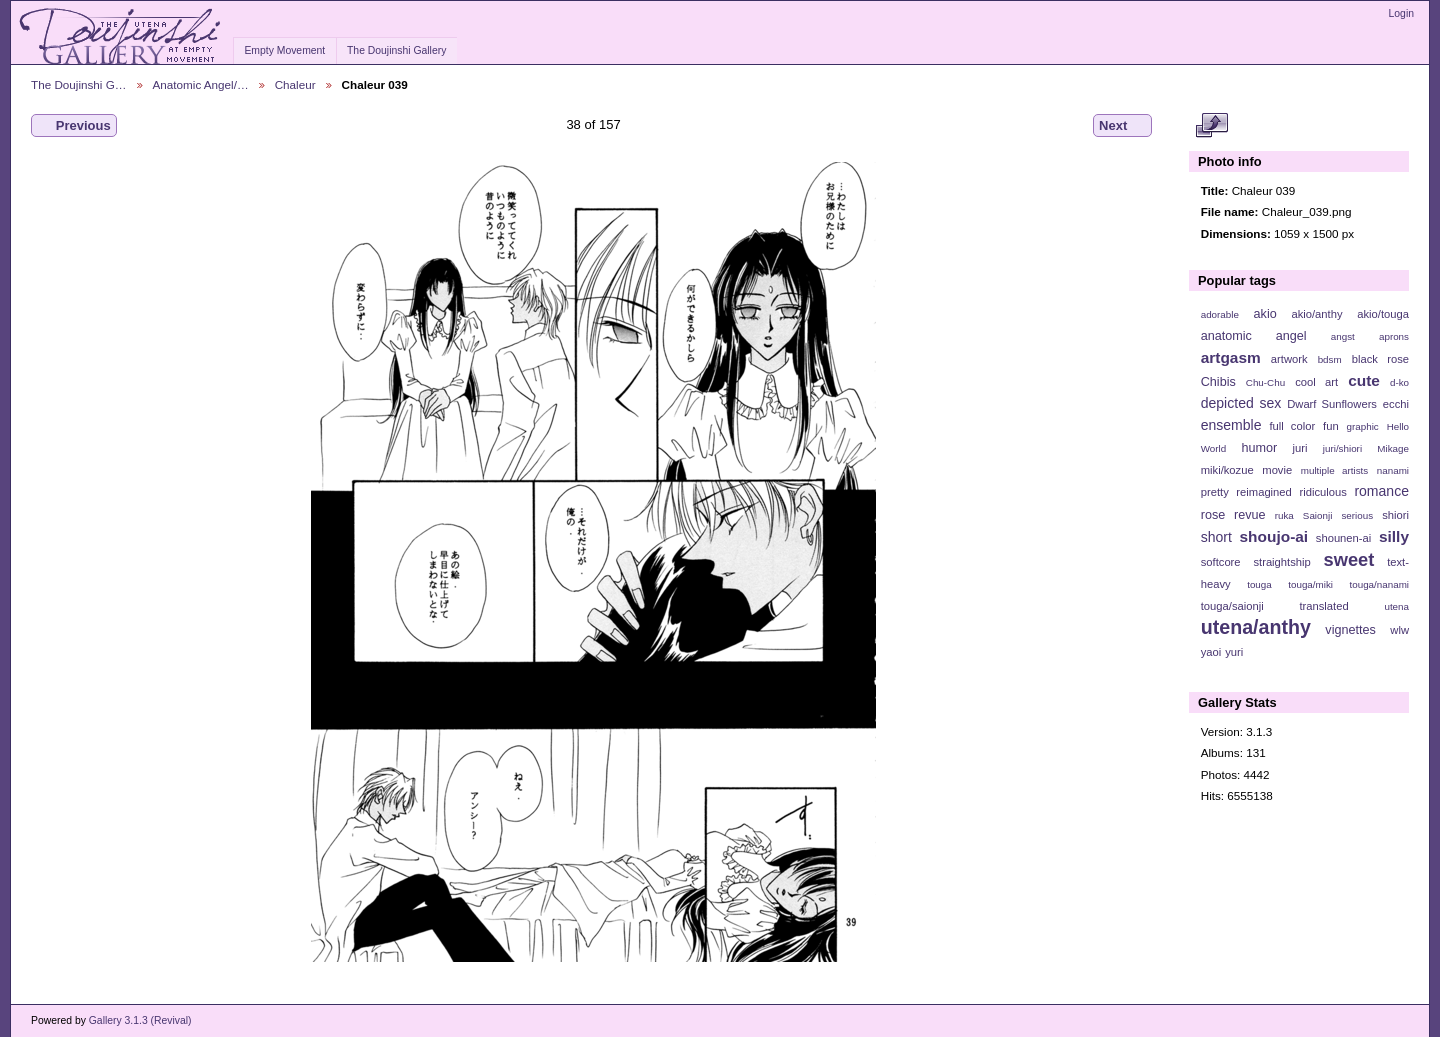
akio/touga (1383, 314)
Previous (74, 126)
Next (1122, 126)
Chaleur (295, 84)
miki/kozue (1227, 470)
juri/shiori (1342, 448)
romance (1381, 491)
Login (1401, 13)
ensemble (1231, 425)
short (1216, 537)
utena (1396, 606)
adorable (1220, 314)
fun (1331, 426)
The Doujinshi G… (79, 84)
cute (1364, 380)
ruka (1284, 515)
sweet (1349, 559)
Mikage (1393, 448)
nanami (1393, 470)
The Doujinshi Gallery (396, 50)
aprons (1394, 336)
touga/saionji (1232, 606)
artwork (1289, 359)
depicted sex (1241, 403)
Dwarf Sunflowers (1332, 404)
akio (1265, 314)
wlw (1399, 630)
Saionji (1317, 515)
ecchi (1396, 404)
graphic (1363, 426)
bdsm (1330, 359)
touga (1259, 584)
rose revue (1233, 515)
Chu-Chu (1265, 382)
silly (1394, 536)
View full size (1211, 126)
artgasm (1231, 357)
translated (1323, 606)
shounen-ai (1344, 538)
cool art (1316, 382)
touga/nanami (1379, 584)
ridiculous (1322, 492)
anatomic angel (1254, 336)
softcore (1221, 562)
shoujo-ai (1274, 536)
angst (1343, 336)
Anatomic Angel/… (201, 84)
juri (1300, 448)
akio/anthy (1316, 314)
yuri (1234, 652)
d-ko (1399, 382)
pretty (1215, 492)
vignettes (1350, 630)
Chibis (1218, 382)
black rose (1380, 359)
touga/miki (1310, 584)
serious (1357, 515)
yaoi (1211, 652)
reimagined (1264, 492)
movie (1277, 470)
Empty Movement (284, 50)
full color (1292, 426)
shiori (1395, 515)
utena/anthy (1256, 627)
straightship (1281, 562)
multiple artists (1334, 470)
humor (1259, 448)
